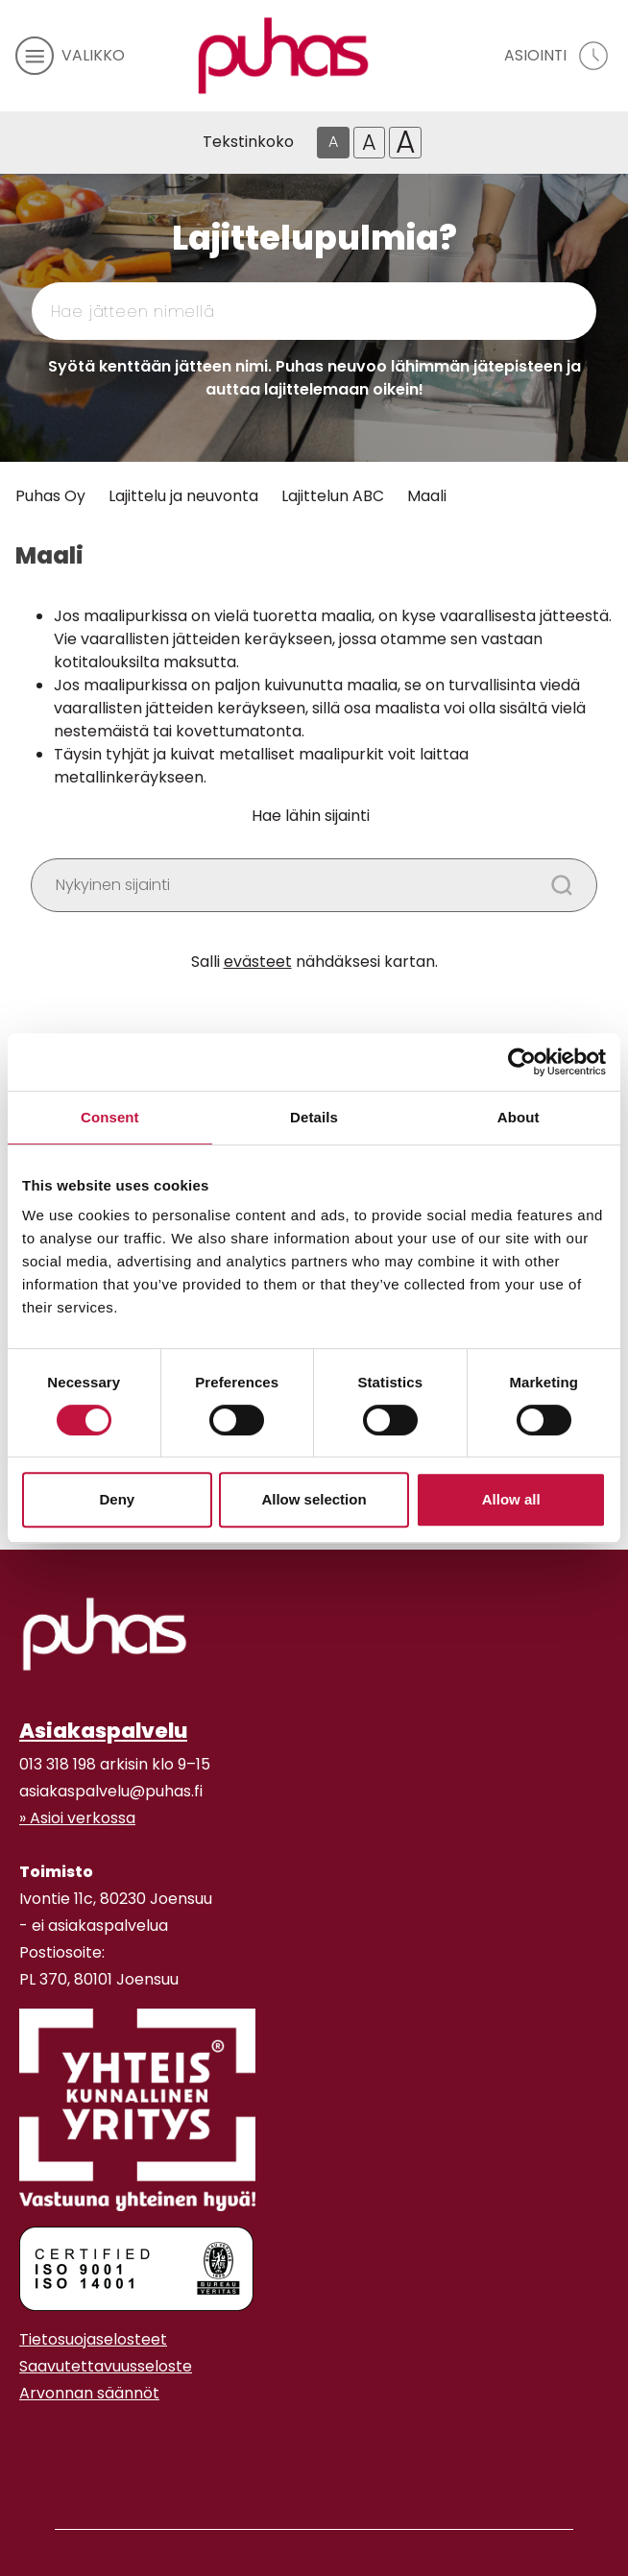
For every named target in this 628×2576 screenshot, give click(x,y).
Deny (116, 1499)
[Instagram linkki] (27, 2440)
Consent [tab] (110, 1117)
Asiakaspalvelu (103, 1730)
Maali (427, 496)
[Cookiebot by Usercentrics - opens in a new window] (522, 1061)
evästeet (258, 962)
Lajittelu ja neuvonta (183, 496)
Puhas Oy (50, 496)
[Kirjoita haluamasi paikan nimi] (314, 885)
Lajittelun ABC (332, 496)
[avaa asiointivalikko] (558, 55)
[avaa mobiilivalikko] (70, 55)
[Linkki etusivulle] (283, 55)
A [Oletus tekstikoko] (333, 142)
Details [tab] (314, 1117)
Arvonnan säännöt (89, 2393)
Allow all (511, 1499)
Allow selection (313, 1499)
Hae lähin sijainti (311, 816)
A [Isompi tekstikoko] (369, 142)
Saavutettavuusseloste (105, 2366)
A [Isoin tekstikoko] (406, 143)
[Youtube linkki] (42, 2440)
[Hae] (512, 311)
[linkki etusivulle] (104, 1634)
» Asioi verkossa (77, 1818)
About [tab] (518, 1117)
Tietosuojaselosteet (93, 2339)
